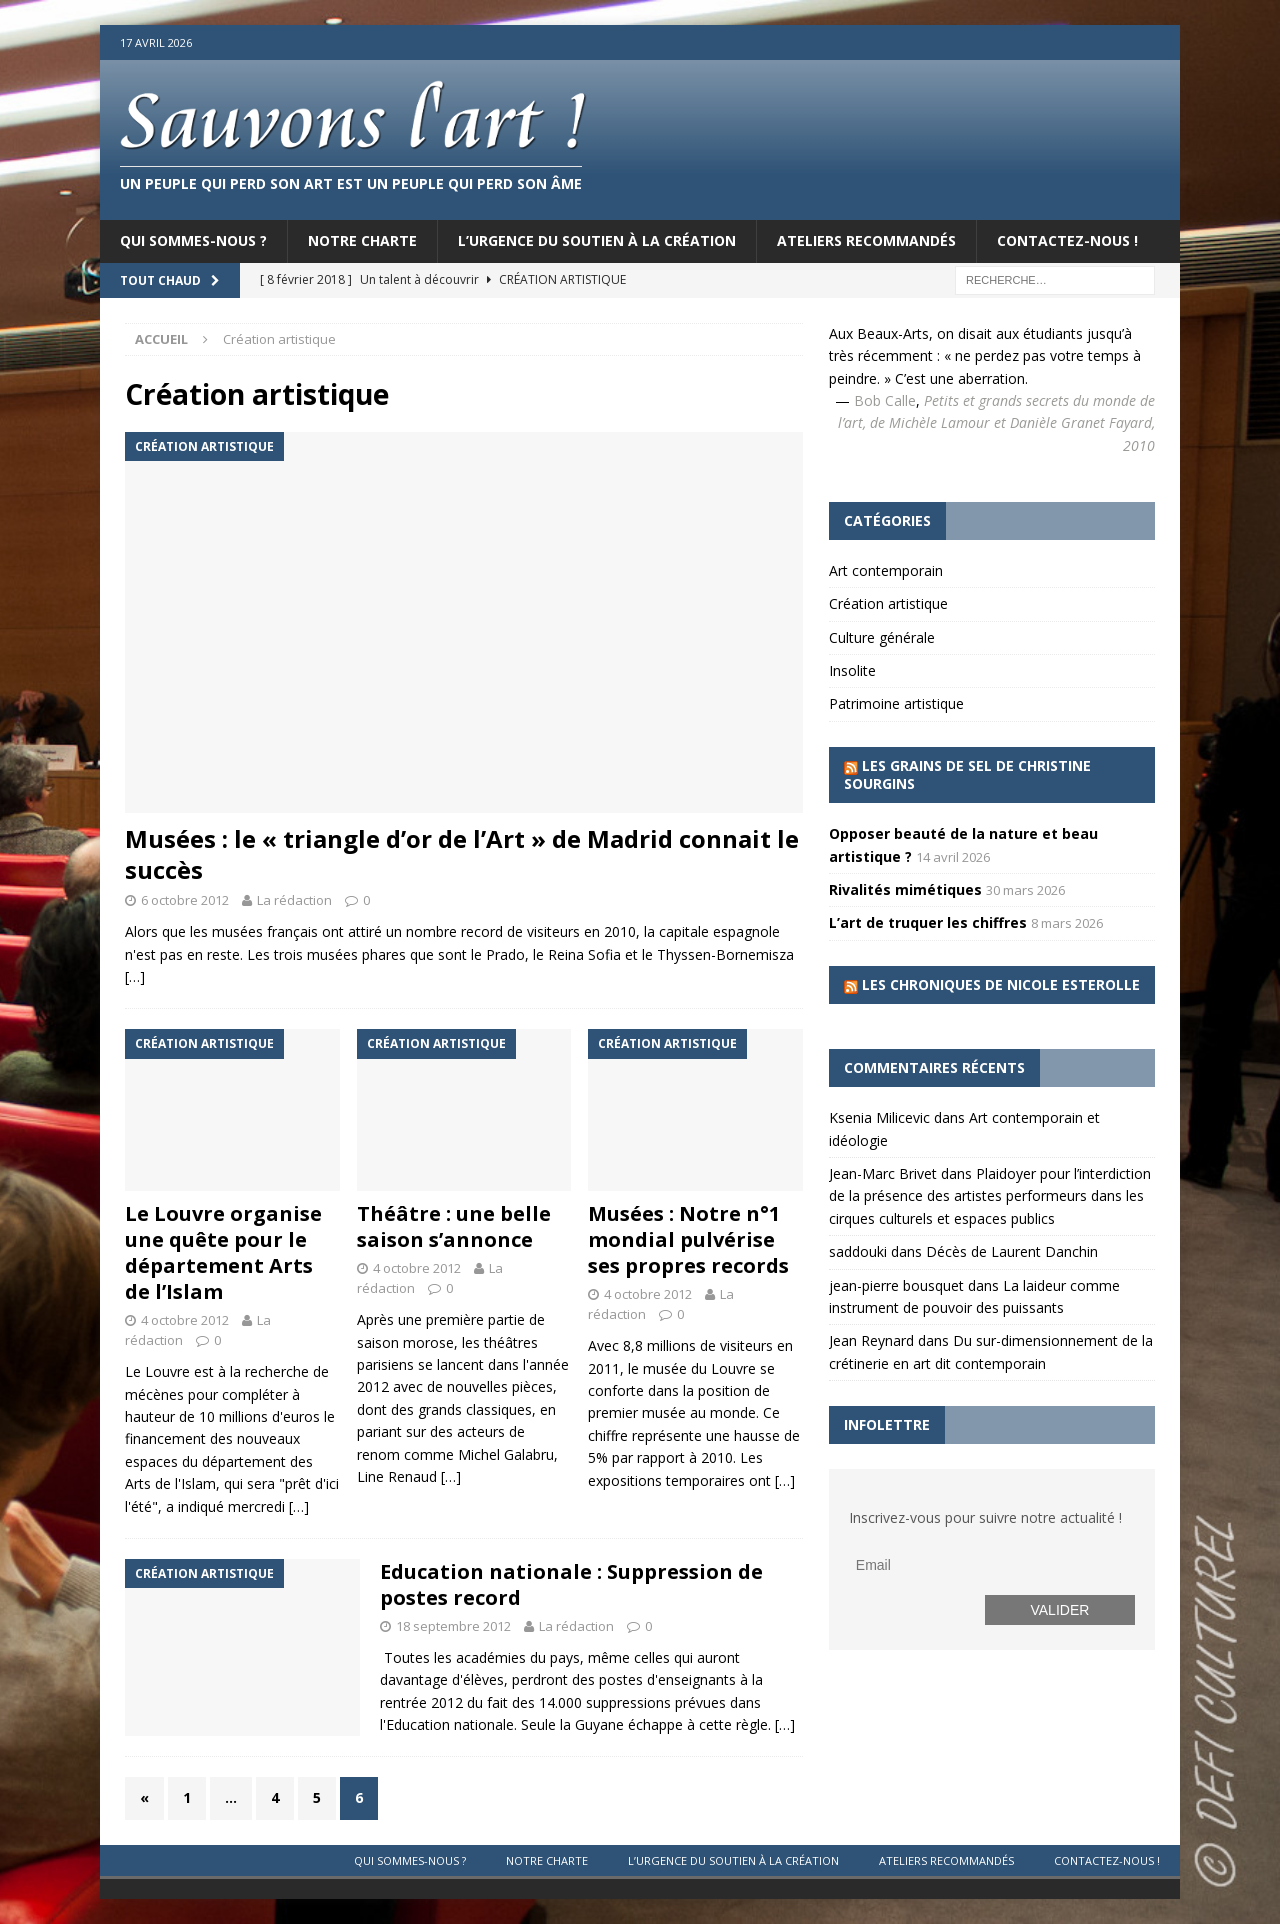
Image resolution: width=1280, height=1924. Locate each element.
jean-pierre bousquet (896, 1285)
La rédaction (294, 900)
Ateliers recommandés (866, 240)
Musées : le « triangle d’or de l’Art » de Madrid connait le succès (462, 854)
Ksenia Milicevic (879, 1117)
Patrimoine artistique (896, 703)
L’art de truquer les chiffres (928, 922)
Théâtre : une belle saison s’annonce (454, 1226)
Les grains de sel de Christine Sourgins (967, 774)
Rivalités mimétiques (905, 889)
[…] (135, 976)
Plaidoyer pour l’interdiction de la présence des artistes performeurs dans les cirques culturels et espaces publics (990, 1196)
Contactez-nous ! (1067, 240)
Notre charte (362, 240)
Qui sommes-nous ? (193, 240)
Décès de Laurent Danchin (1012, 1251)
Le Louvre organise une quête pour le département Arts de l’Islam (223, 1252)
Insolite (852, 670)
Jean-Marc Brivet (883, 1173)
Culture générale (882, 637)
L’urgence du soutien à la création (597, 240)
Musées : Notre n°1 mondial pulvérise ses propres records (688, 1239)
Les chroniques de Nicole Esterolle (1001, 984)
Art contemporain (886, 570)
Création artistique (888, 603)
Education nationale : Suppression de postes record (571, 1584)
